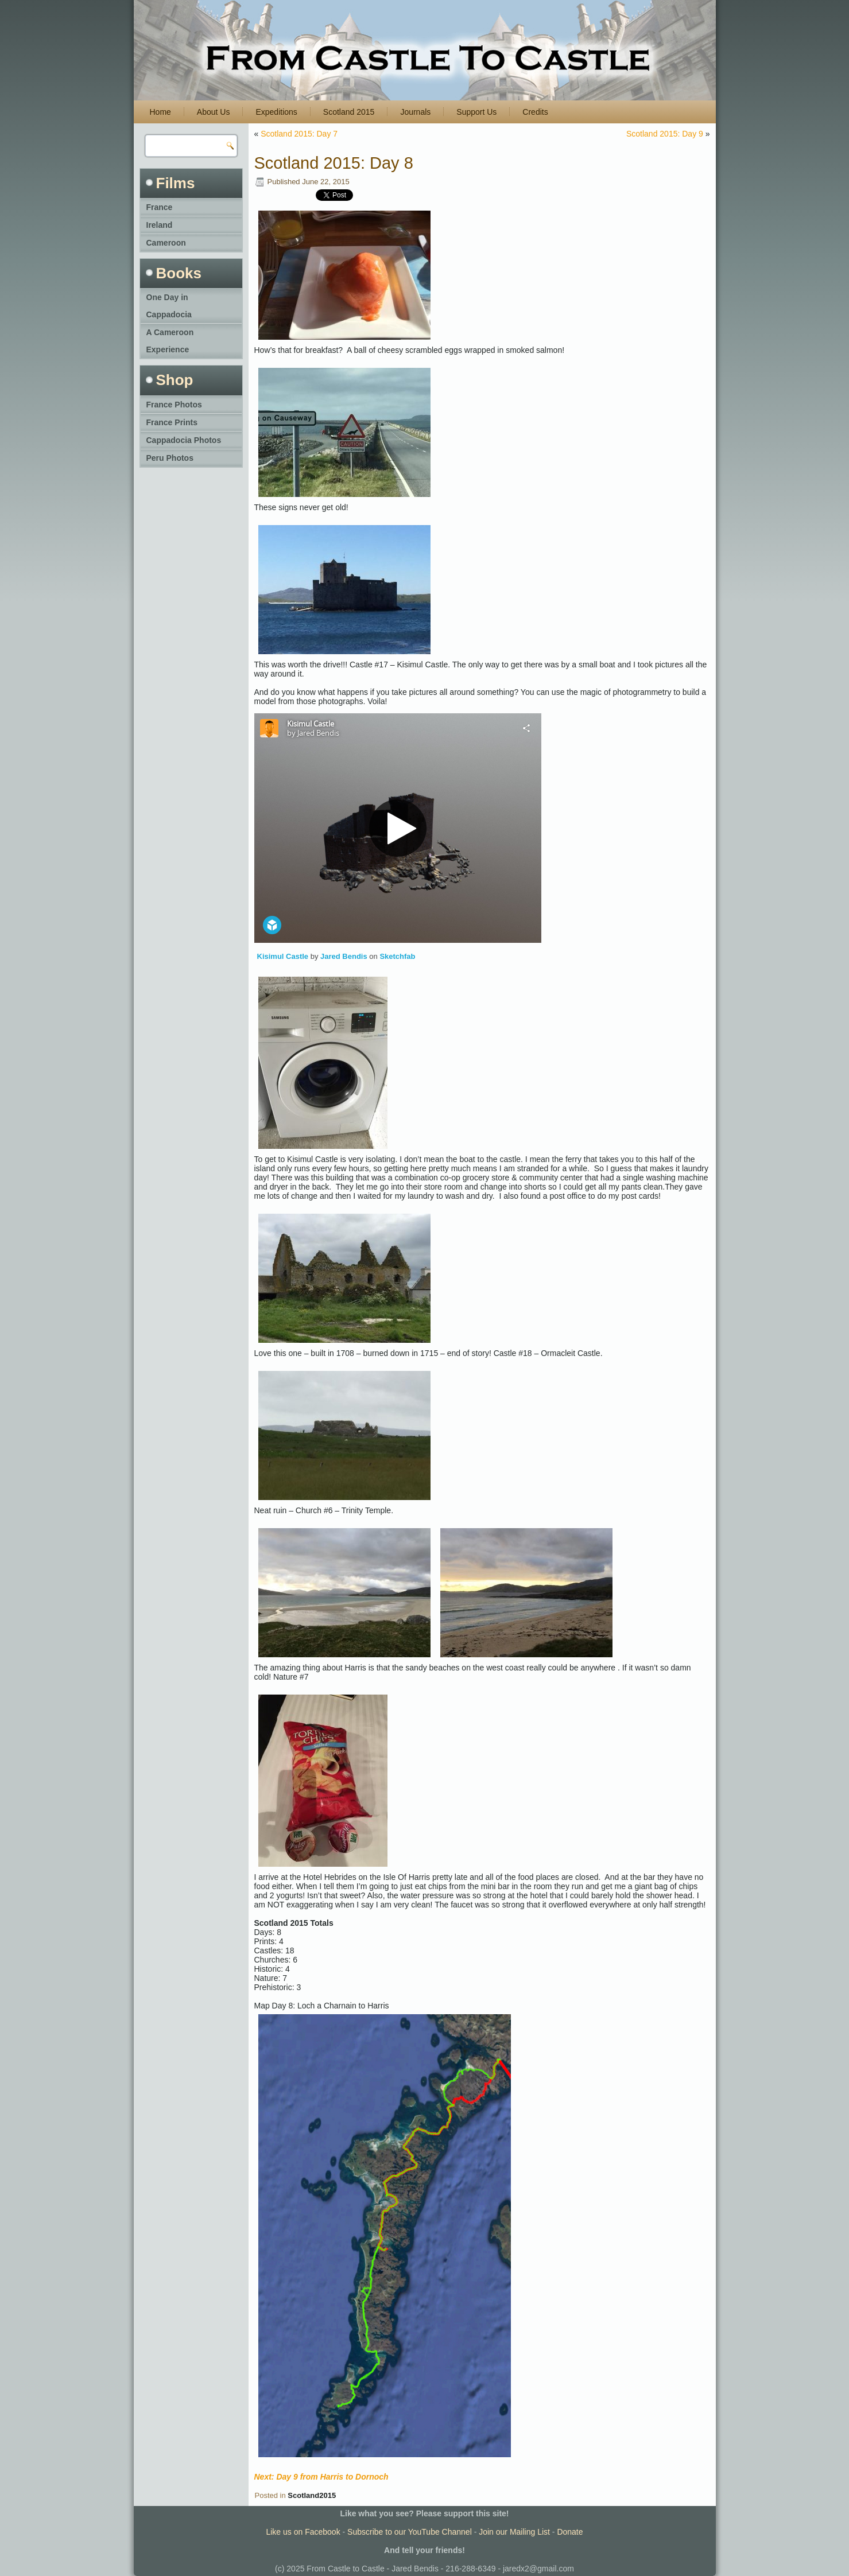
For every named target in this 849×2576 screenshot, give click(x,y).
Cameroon (166, 242)
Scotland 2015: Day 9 (664, 133)
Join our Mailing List (514, 2531)
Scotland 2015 (349, 111)
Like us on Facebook (303, 2531)
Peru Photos (169, 458)
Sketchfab (397, 956)
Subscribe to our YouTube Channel (409, 2531)
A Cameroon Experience (170, 341)
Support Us (476, 111)
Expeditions (276, 111)
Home (160, 111)
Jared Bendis (343, 956)
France (159, 207)
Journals (415, 111)
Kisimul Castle (283, 956)
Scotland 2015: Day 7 (299, 133)
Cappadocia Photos (184, 440)
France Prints (171, 422)
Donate (570, 2531)
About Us (213, 111)
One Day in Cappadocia (169, 306)
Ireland (159, 225)
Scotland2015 (312, 2495)
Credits (535, 111)
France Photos (174, 404)
